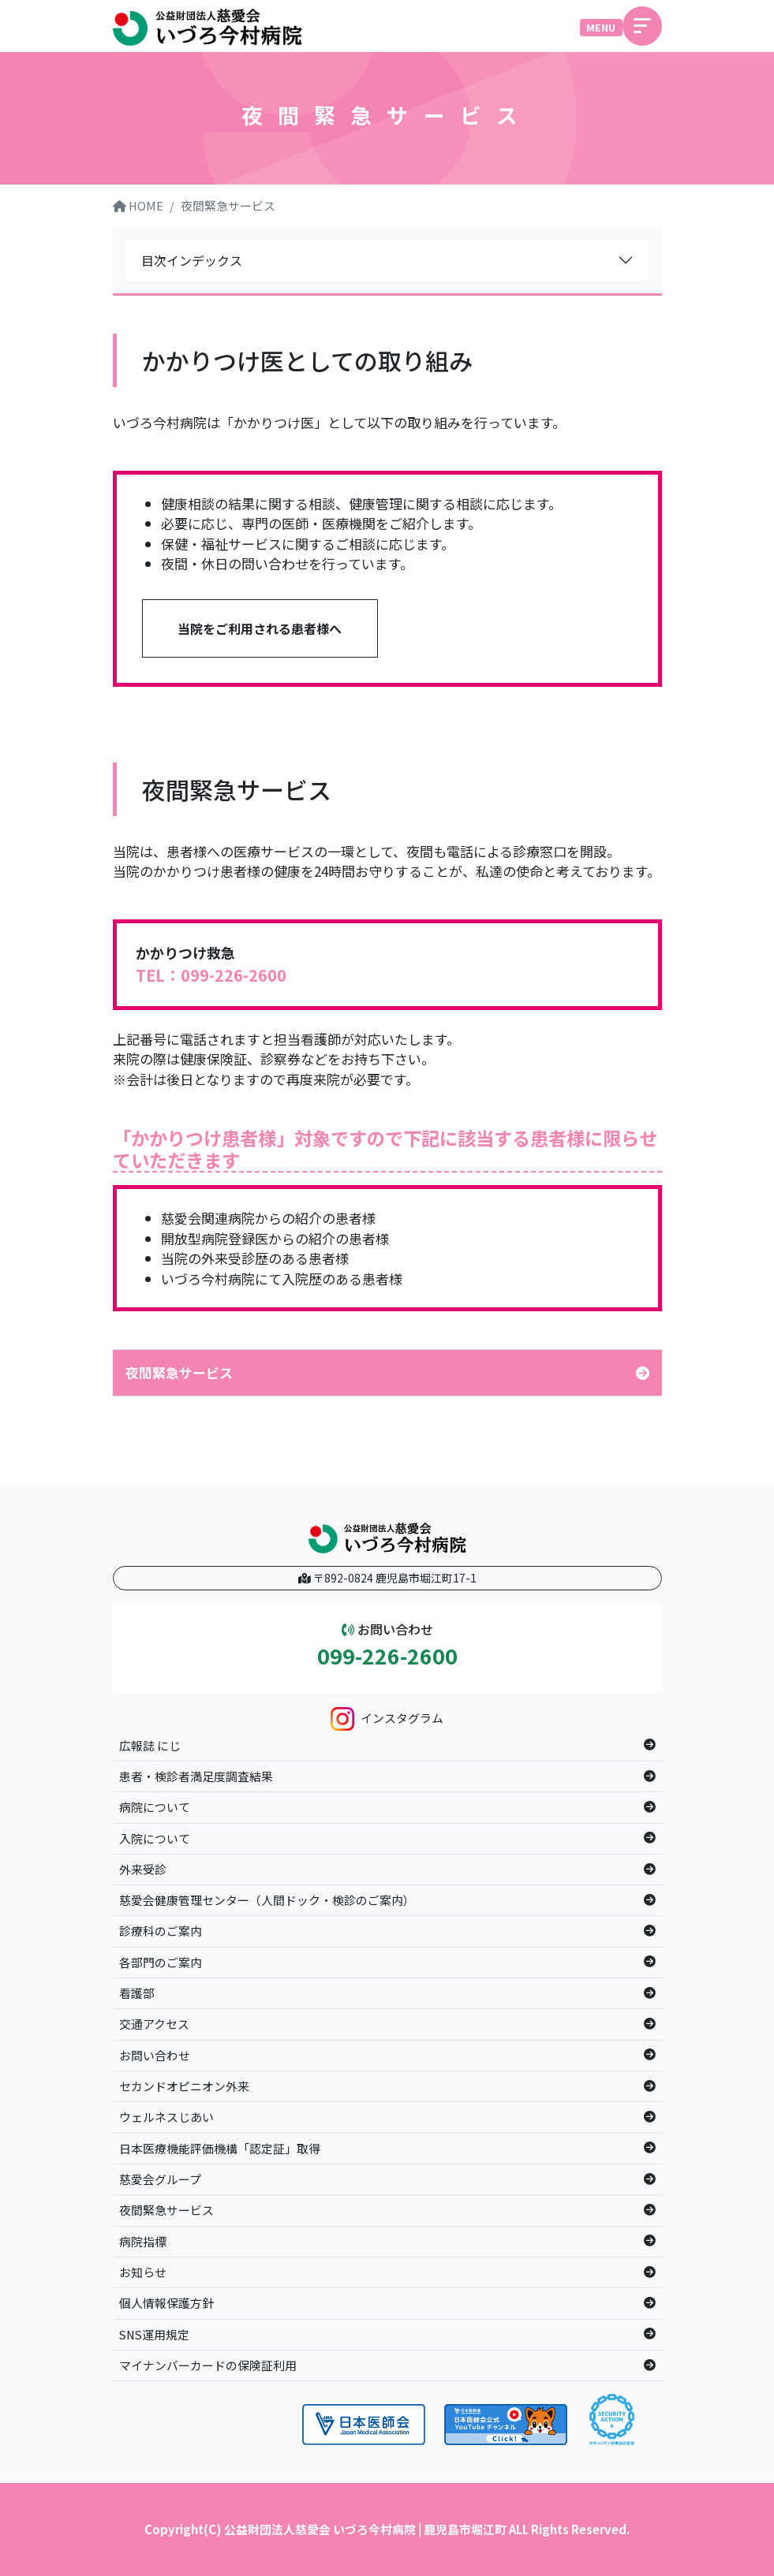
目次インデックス (191, 260)
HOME (138, 205)
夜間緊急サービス (228, 205)
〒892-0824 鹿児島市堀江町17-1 (387, 1578)
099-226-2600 (387, 1655)
